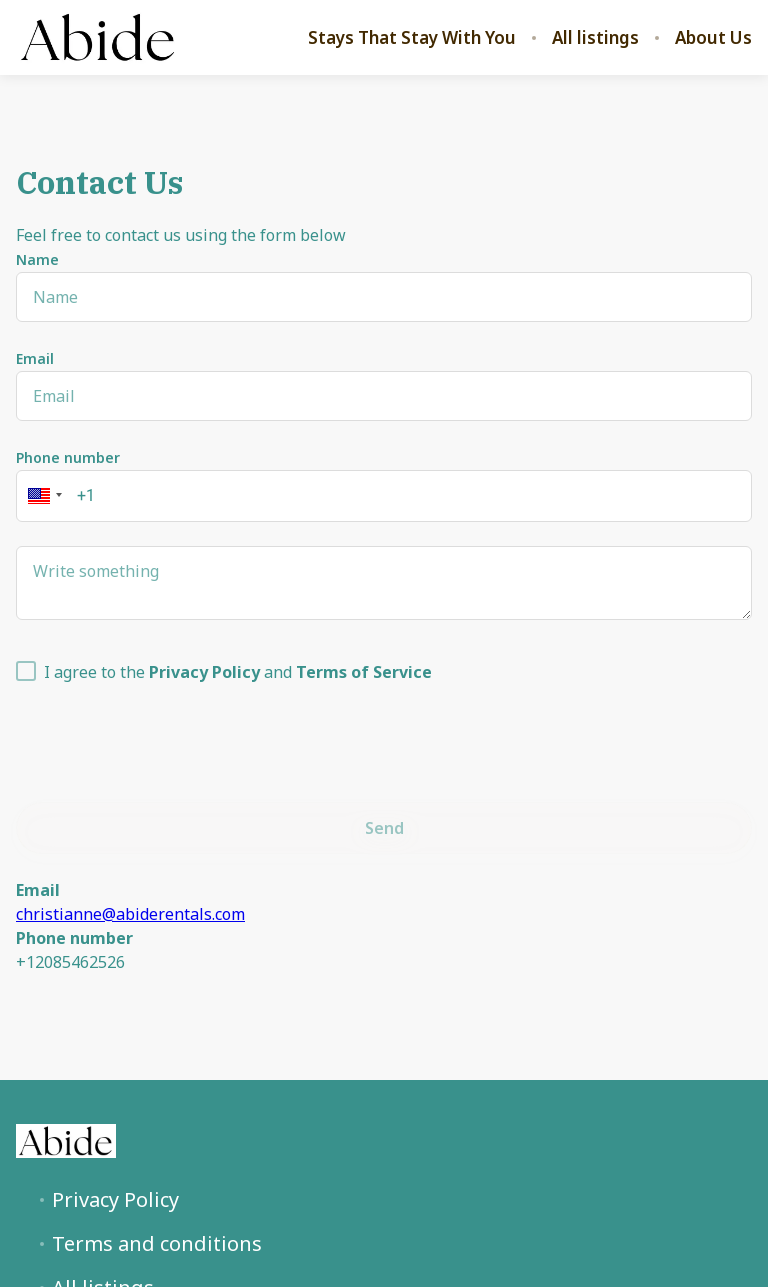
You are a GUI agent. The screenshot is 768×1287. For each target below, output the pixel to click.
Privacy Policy (115, 1200)
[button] (42, 496)
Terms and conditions (157, 1244)
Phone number (68, 457)
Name (37, 259)
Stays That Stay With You (412, 38)
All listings (595, 38)
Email (35, 358)
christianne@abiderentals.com (130, 914)
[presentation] (168, 739)
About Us (713, 38)
